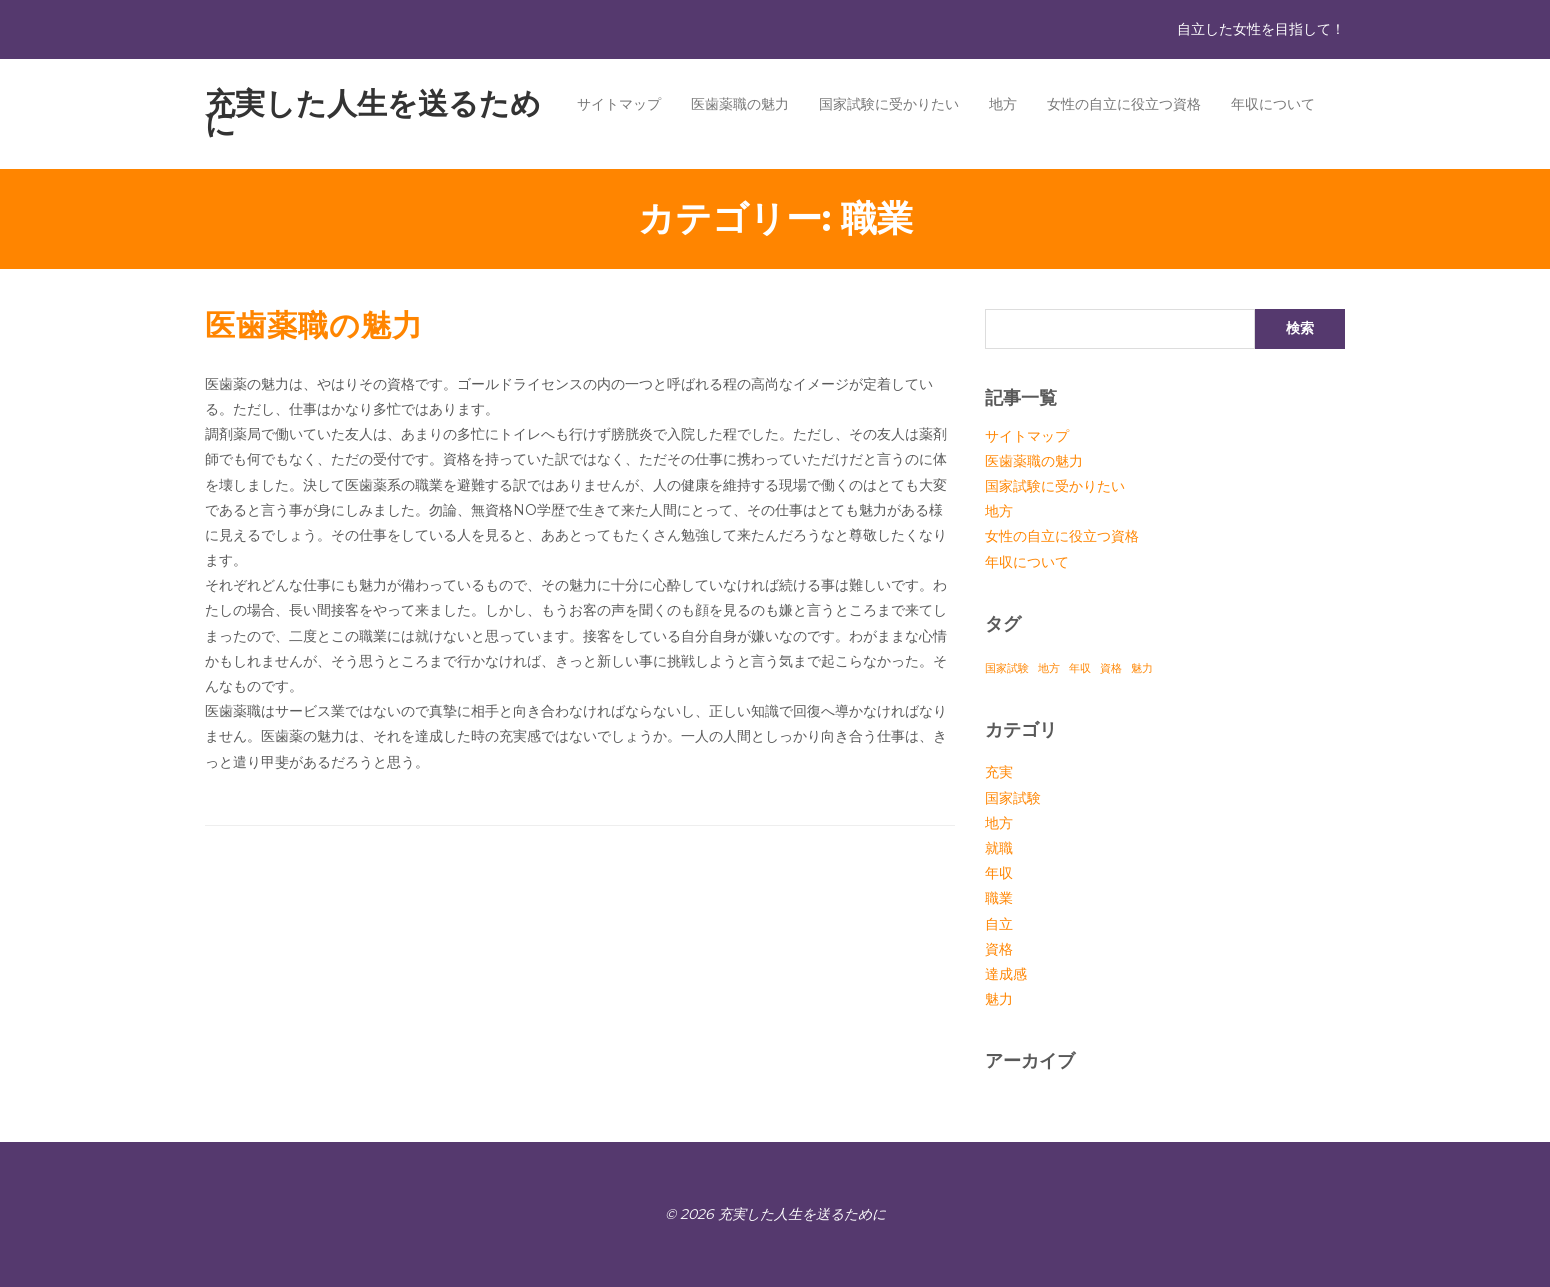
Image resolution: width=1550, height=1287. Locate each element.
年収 (999, 873)
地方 (1003, 104)
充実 (999, 772)
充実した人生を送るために (373, 113)
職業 (999, 898)
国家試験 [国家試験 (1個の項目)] (1007, 668)
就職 (999, 848)
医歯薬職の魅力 (740, 104)
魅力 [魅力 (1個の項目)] (1142, 668)
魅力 (999, 999)
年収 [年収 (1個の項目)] (1080, 668)
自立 (999, 924)
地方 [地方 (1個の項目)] (1049, 668)
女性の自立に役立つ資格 (1124, 104)
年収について (1273, 104)
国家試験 (1013, 798)
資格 (999, 949)
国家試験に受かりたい (889, 104)
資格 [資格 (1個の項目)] (1111, 668)
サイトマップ (619, 104)
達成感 (1006, 974)
